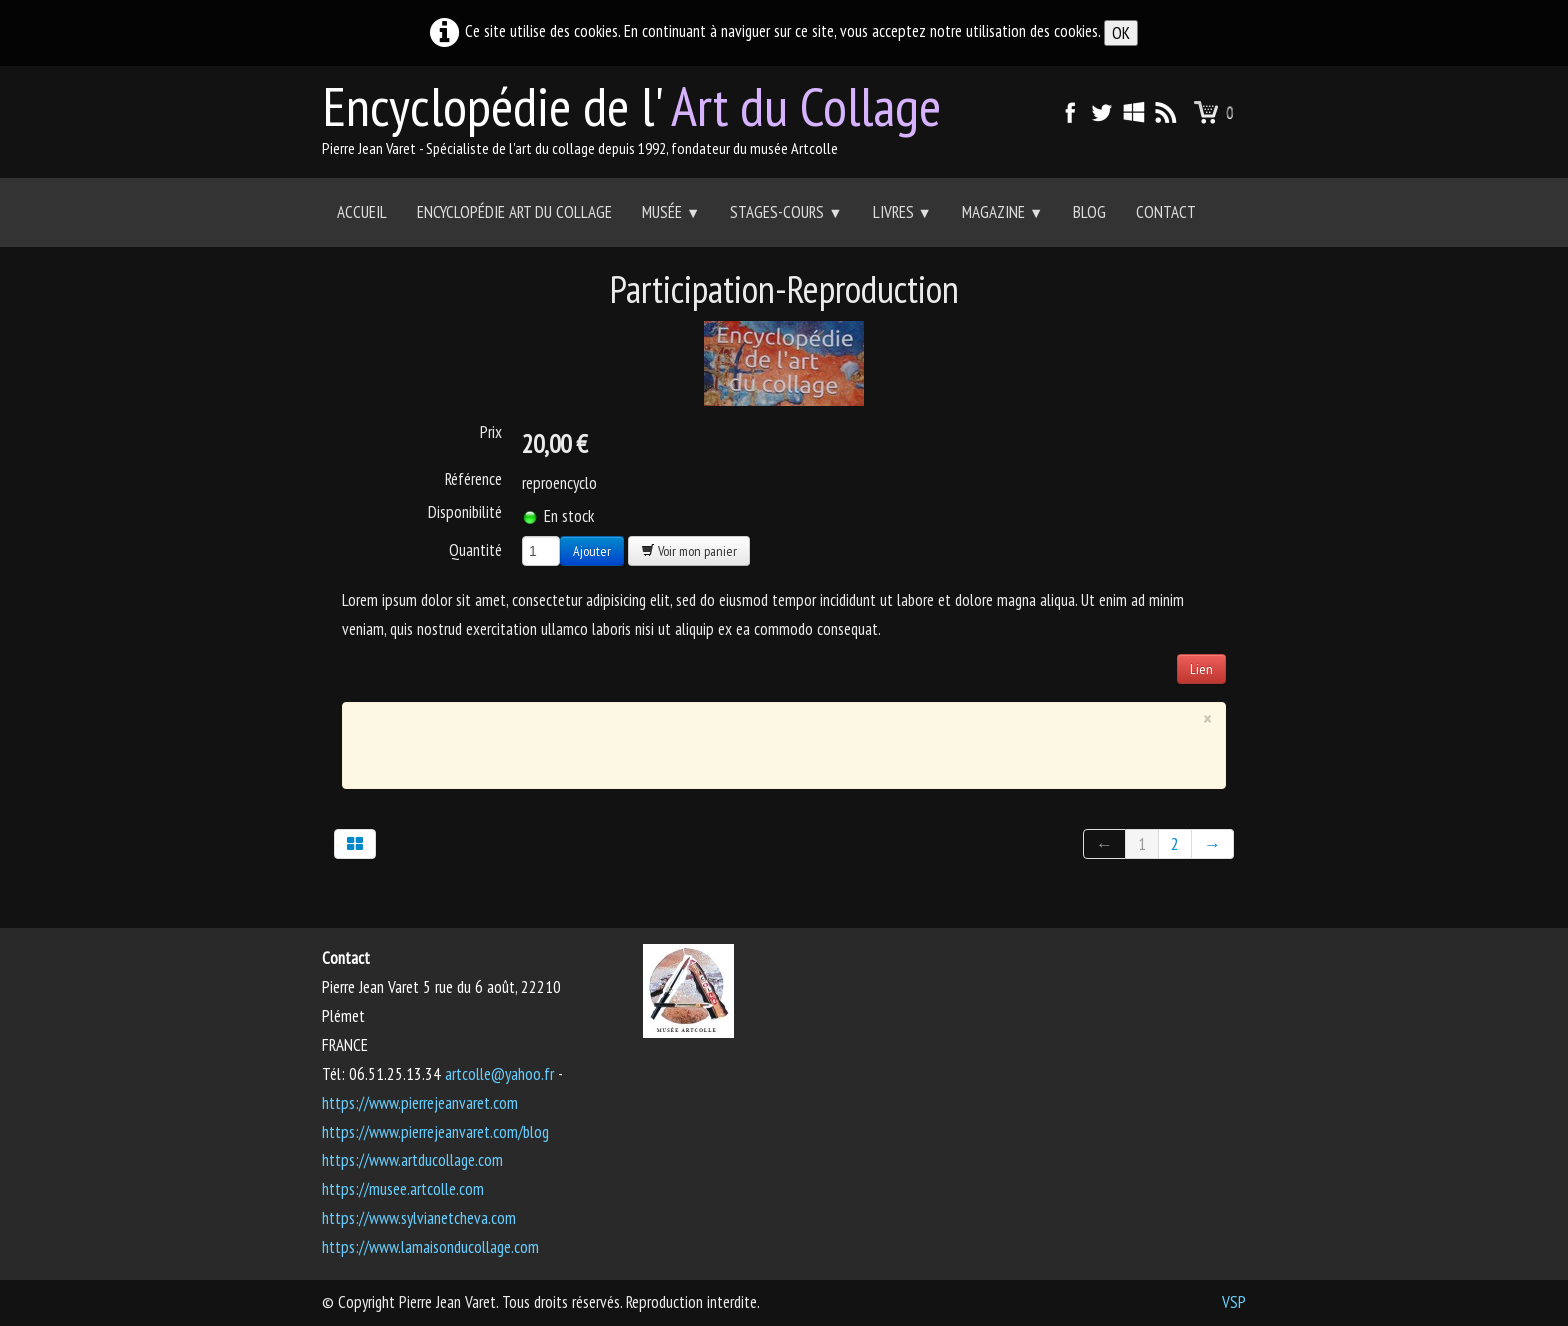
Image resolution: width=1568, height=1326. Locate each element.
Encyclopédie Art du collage (514, 212)
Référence (473, 479)
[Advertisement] (770, 741)
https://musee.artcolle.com (403, 1189)
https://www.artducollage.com (412, 1160)
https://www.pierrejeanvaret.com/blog (435, 1132)
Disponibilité (465, 512)
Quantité (475, 549)
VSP (1234, 1302)
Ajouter (592, 551)
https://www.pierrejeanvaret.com (420, 1103)
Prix (491, 432)
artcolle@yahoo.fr (499, 1074)
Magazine (1002, 212)
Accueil (362, 212)
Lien (1201, 669)
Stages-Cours (786, 212)
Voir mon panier (689, 551)
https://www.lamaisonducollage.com (430, 1247)
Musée (671, 212)
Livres (902, 212)
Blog (1089, 212)
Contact (1166, 212)
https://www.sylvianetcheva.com (419, 1218)
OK (1121, 33)
